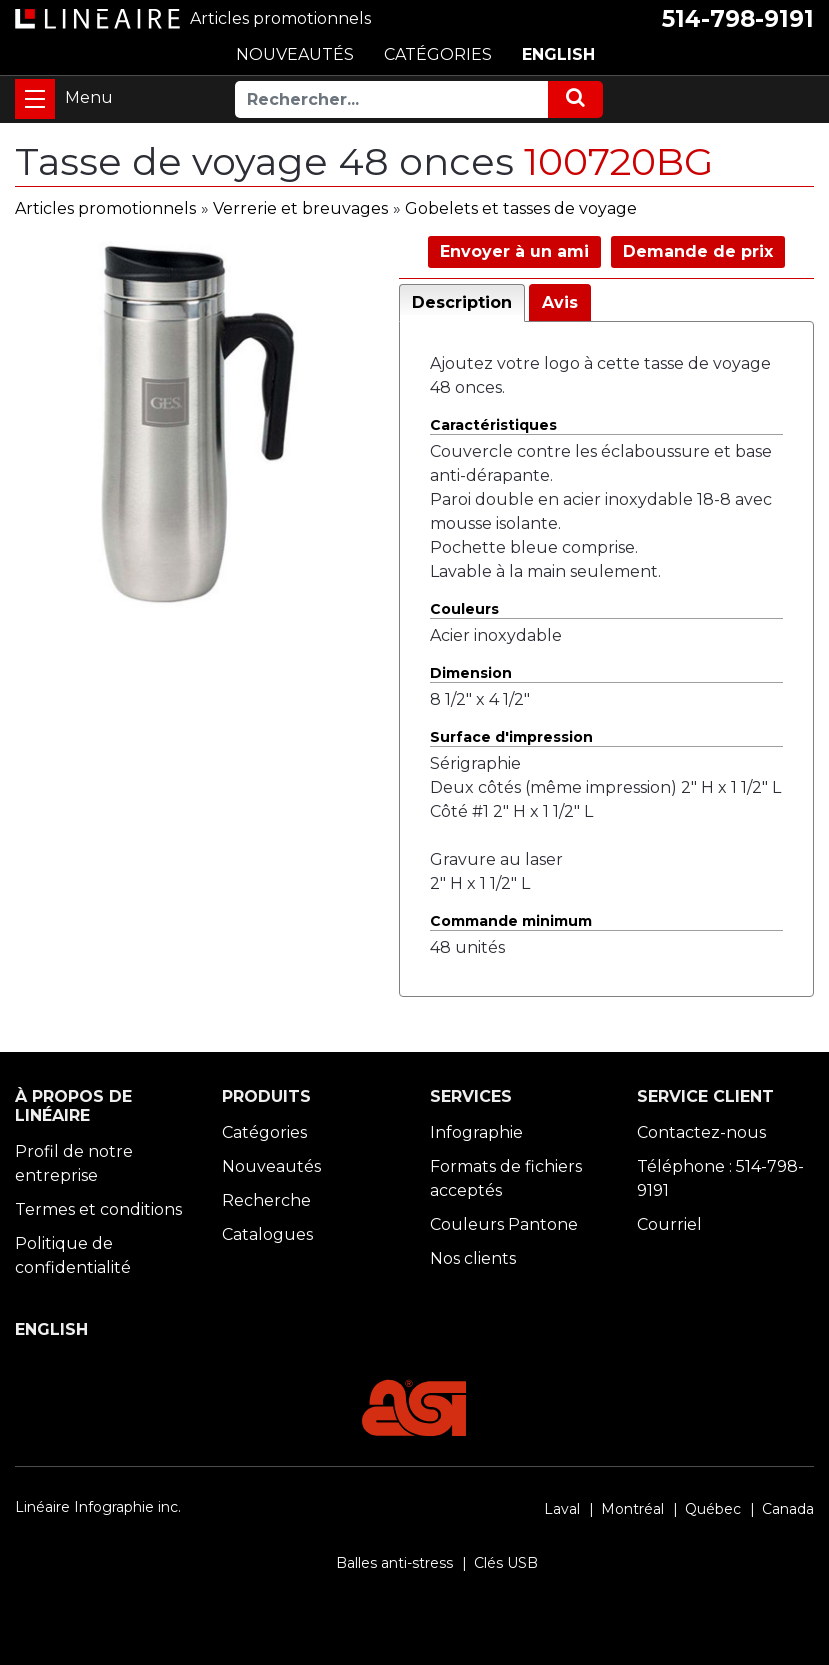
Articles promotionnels (105, 208)
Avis (560, 302)
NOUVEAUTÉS (295, 54)
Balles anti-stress (394, 1563)
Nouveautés (271, 1166)
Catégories (264, 1132)
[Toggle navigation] (35, 99)
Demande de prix (698, 251)
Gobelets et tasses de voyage (521, 208)
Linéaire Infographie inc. (98, 1507)
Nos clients (473, 1258)
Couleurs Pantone (504, 1224)
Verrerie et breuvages (300, 208)
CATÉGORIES (438, 54)
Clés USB (506, 1563)
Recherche (266, 1200)
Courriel (669, 1224)
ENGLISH (558, 54)
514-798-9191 (738, 19)
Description (462, 302)
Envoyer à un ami (514, 251)
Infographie (476, 1132)
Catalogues (267, 1234)
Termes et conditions (98, 1209)
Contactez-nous (701, 1132)
